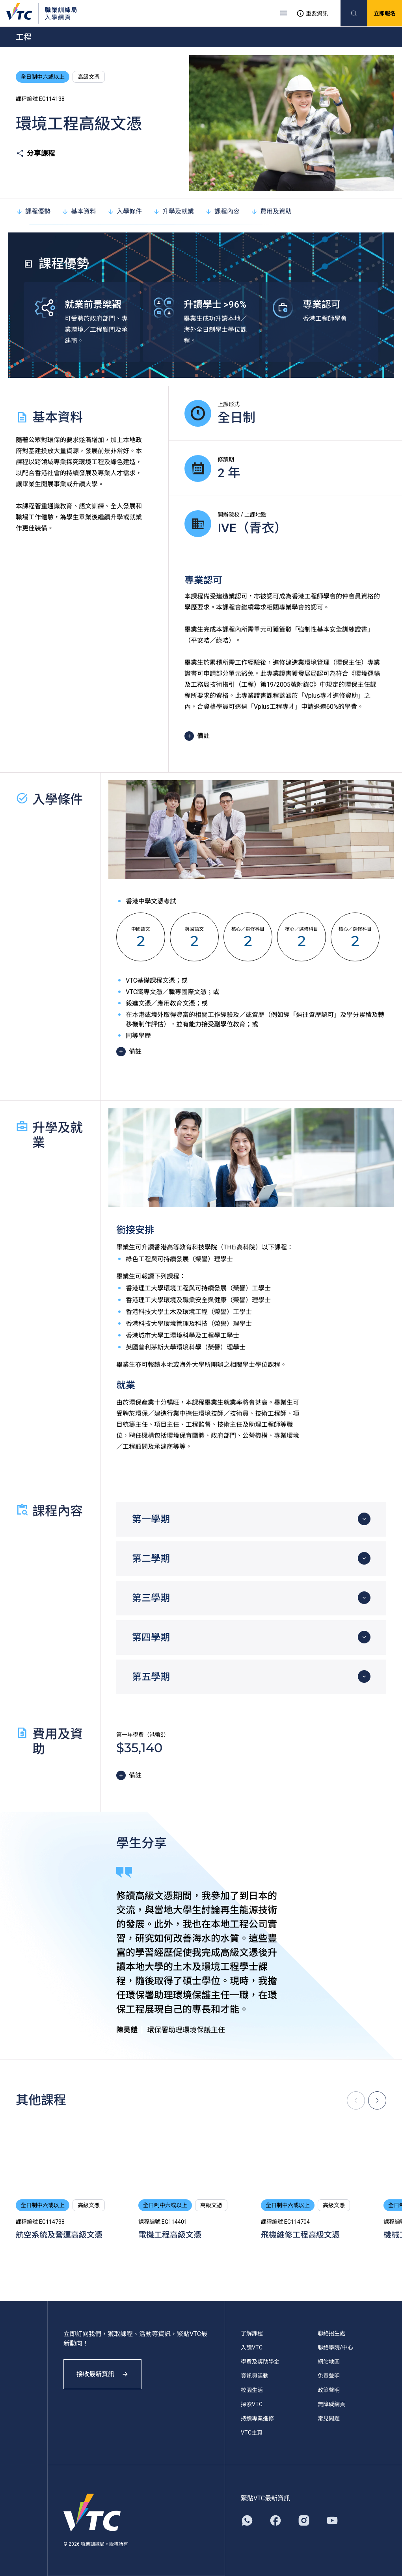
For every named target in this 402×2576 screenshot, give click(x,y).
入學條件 (124, 211)
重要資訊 (312, 13)
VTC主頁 (251, 2432)
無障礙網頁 (331, 2404)
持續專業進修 (257, 2418)
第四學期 (151, 1637)
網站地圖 (329, 2362)
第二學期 (151, 1558)
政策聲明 (329, 2390)
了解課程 (252, 2333)
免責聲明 (329, 2376)
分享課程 (35, 153)
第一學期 (151, 1519)
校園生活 (252, 2390)
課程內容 (222, 211)
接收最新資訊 (102, 2374)
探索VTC (251, 2404)
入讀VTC (251, 2347)
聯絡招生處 (331, 2333)
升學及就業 (173, 211)
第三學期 (151, 1598)
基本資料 (78, 211)
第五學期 (151, 1676)
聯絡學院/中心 (335, 2347)
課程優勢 (33, 211)
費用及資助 (271, 211)
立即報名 (385, 13)
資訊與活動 (254, 2376)
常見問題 (329, 2418)
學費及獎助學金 (260, 2362)
